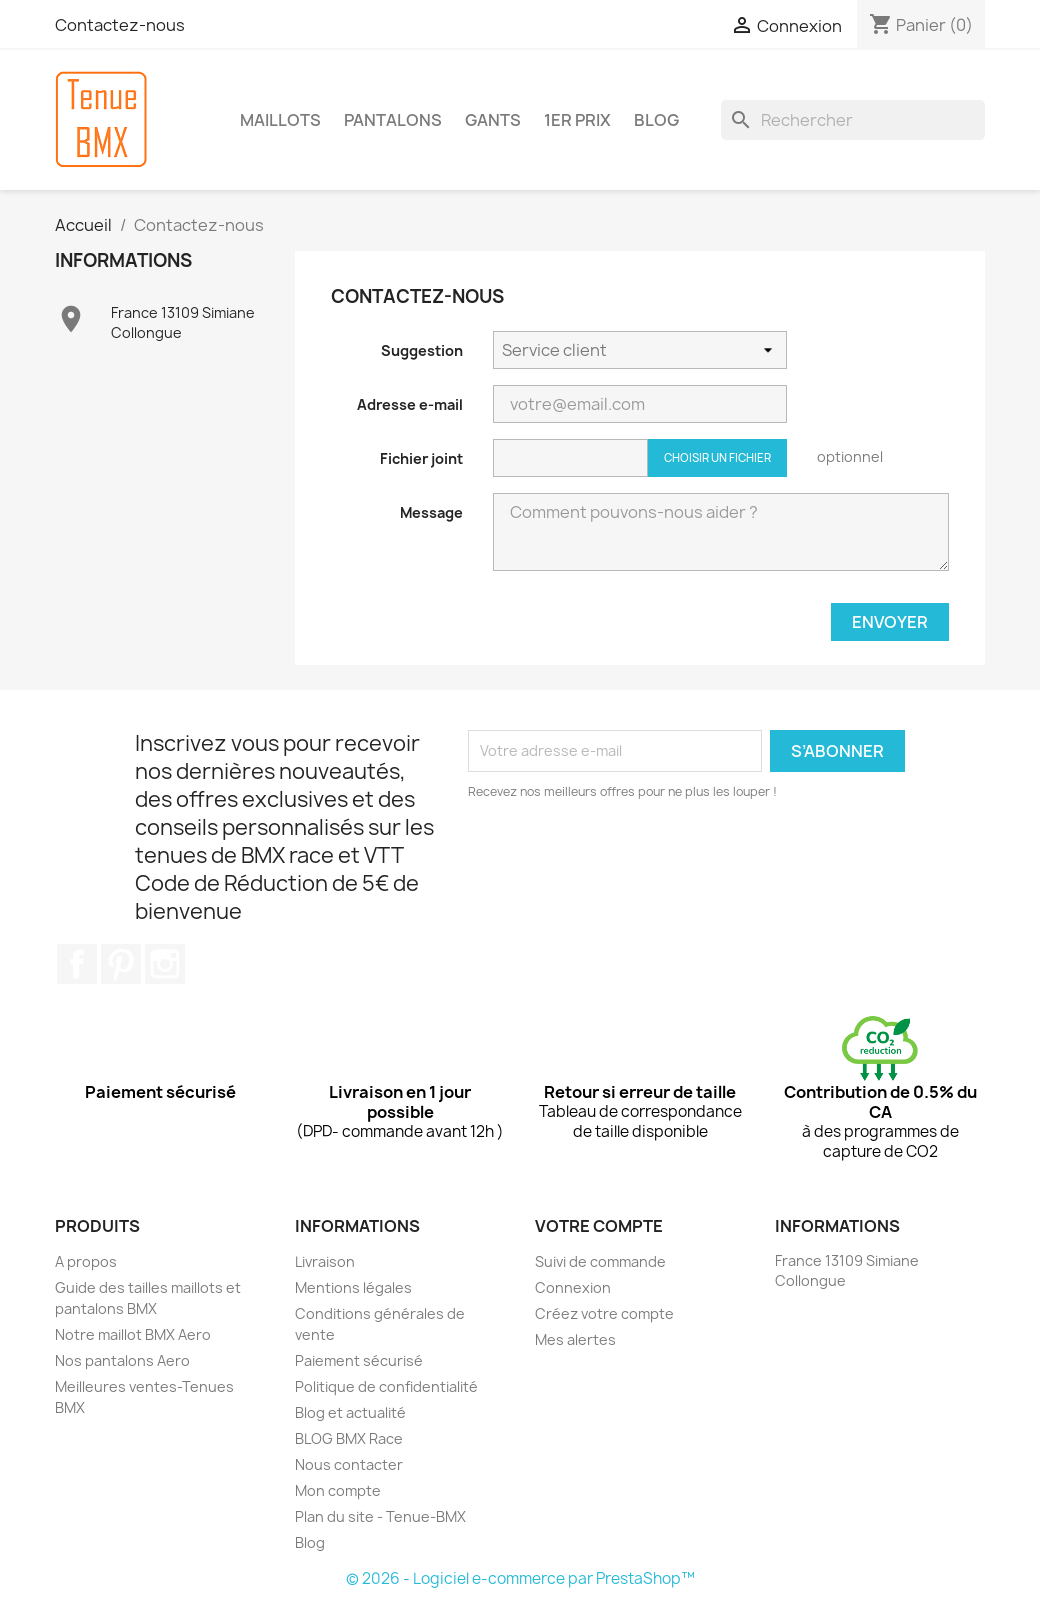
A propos (86, 1261)
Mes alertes (575, 1339)
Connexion (573, 1287)
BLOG (656, 120)
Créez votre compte (604, 1313)
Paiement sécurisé (359, 1360)
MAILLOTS (280, 120)
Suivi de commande (600, 1261)
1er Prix (577, 120)
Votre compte (599, 1226)
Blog (310, 1542)
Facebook (77, 964)
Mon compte (338, 1490)
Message (431, 512)
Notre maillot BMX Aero (133, 1334)
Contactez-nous (120, 25)
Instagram (165, 964)
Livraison (325, 1261)
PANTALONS (393, 120)
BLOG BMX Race (349, 1438)
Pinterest (121, 964)
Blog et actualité (350, 1412)
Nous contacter (349, 1464)
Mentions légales (353, 1287)
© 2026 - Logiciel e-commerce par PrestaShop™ (520, 1578)
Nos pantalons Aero (122, 1360)
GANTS (493, 120)
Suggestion (422, 350)
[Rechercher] (853, 120)
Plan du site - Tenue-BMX (380, 1516)
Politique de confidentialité (386, 1386)
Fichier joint (421, 458)
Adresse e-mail (410, 404)
